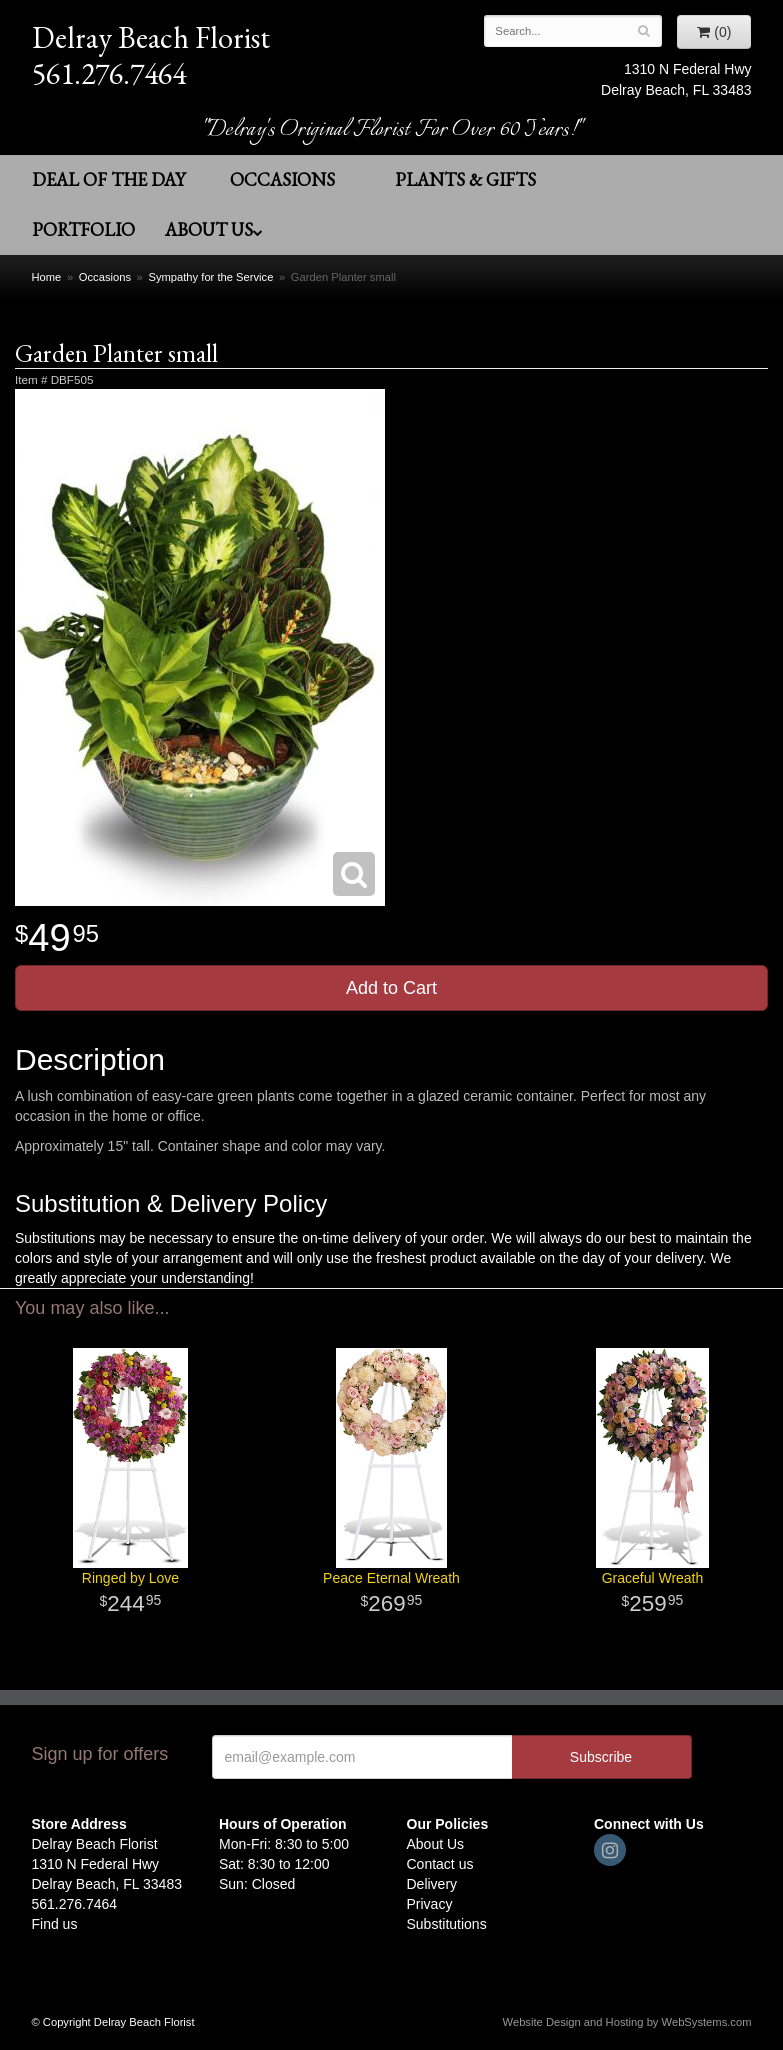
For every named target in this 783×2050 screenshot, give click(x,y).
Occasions (282, 179)
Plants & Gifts (465, 179)
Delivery (432, 1884)
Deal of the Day (108, 179)
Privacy (430, 1904)
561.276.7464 (109, 74)
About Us (214, 229)
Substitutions (447, 1924)
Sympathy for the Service (210, 277)
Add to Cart (391, 988)
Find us (55, 1924)
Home (47, 277)
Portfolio (83, 229)
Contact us (440, 1864)
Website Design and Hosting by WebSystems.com (627, 2022)
